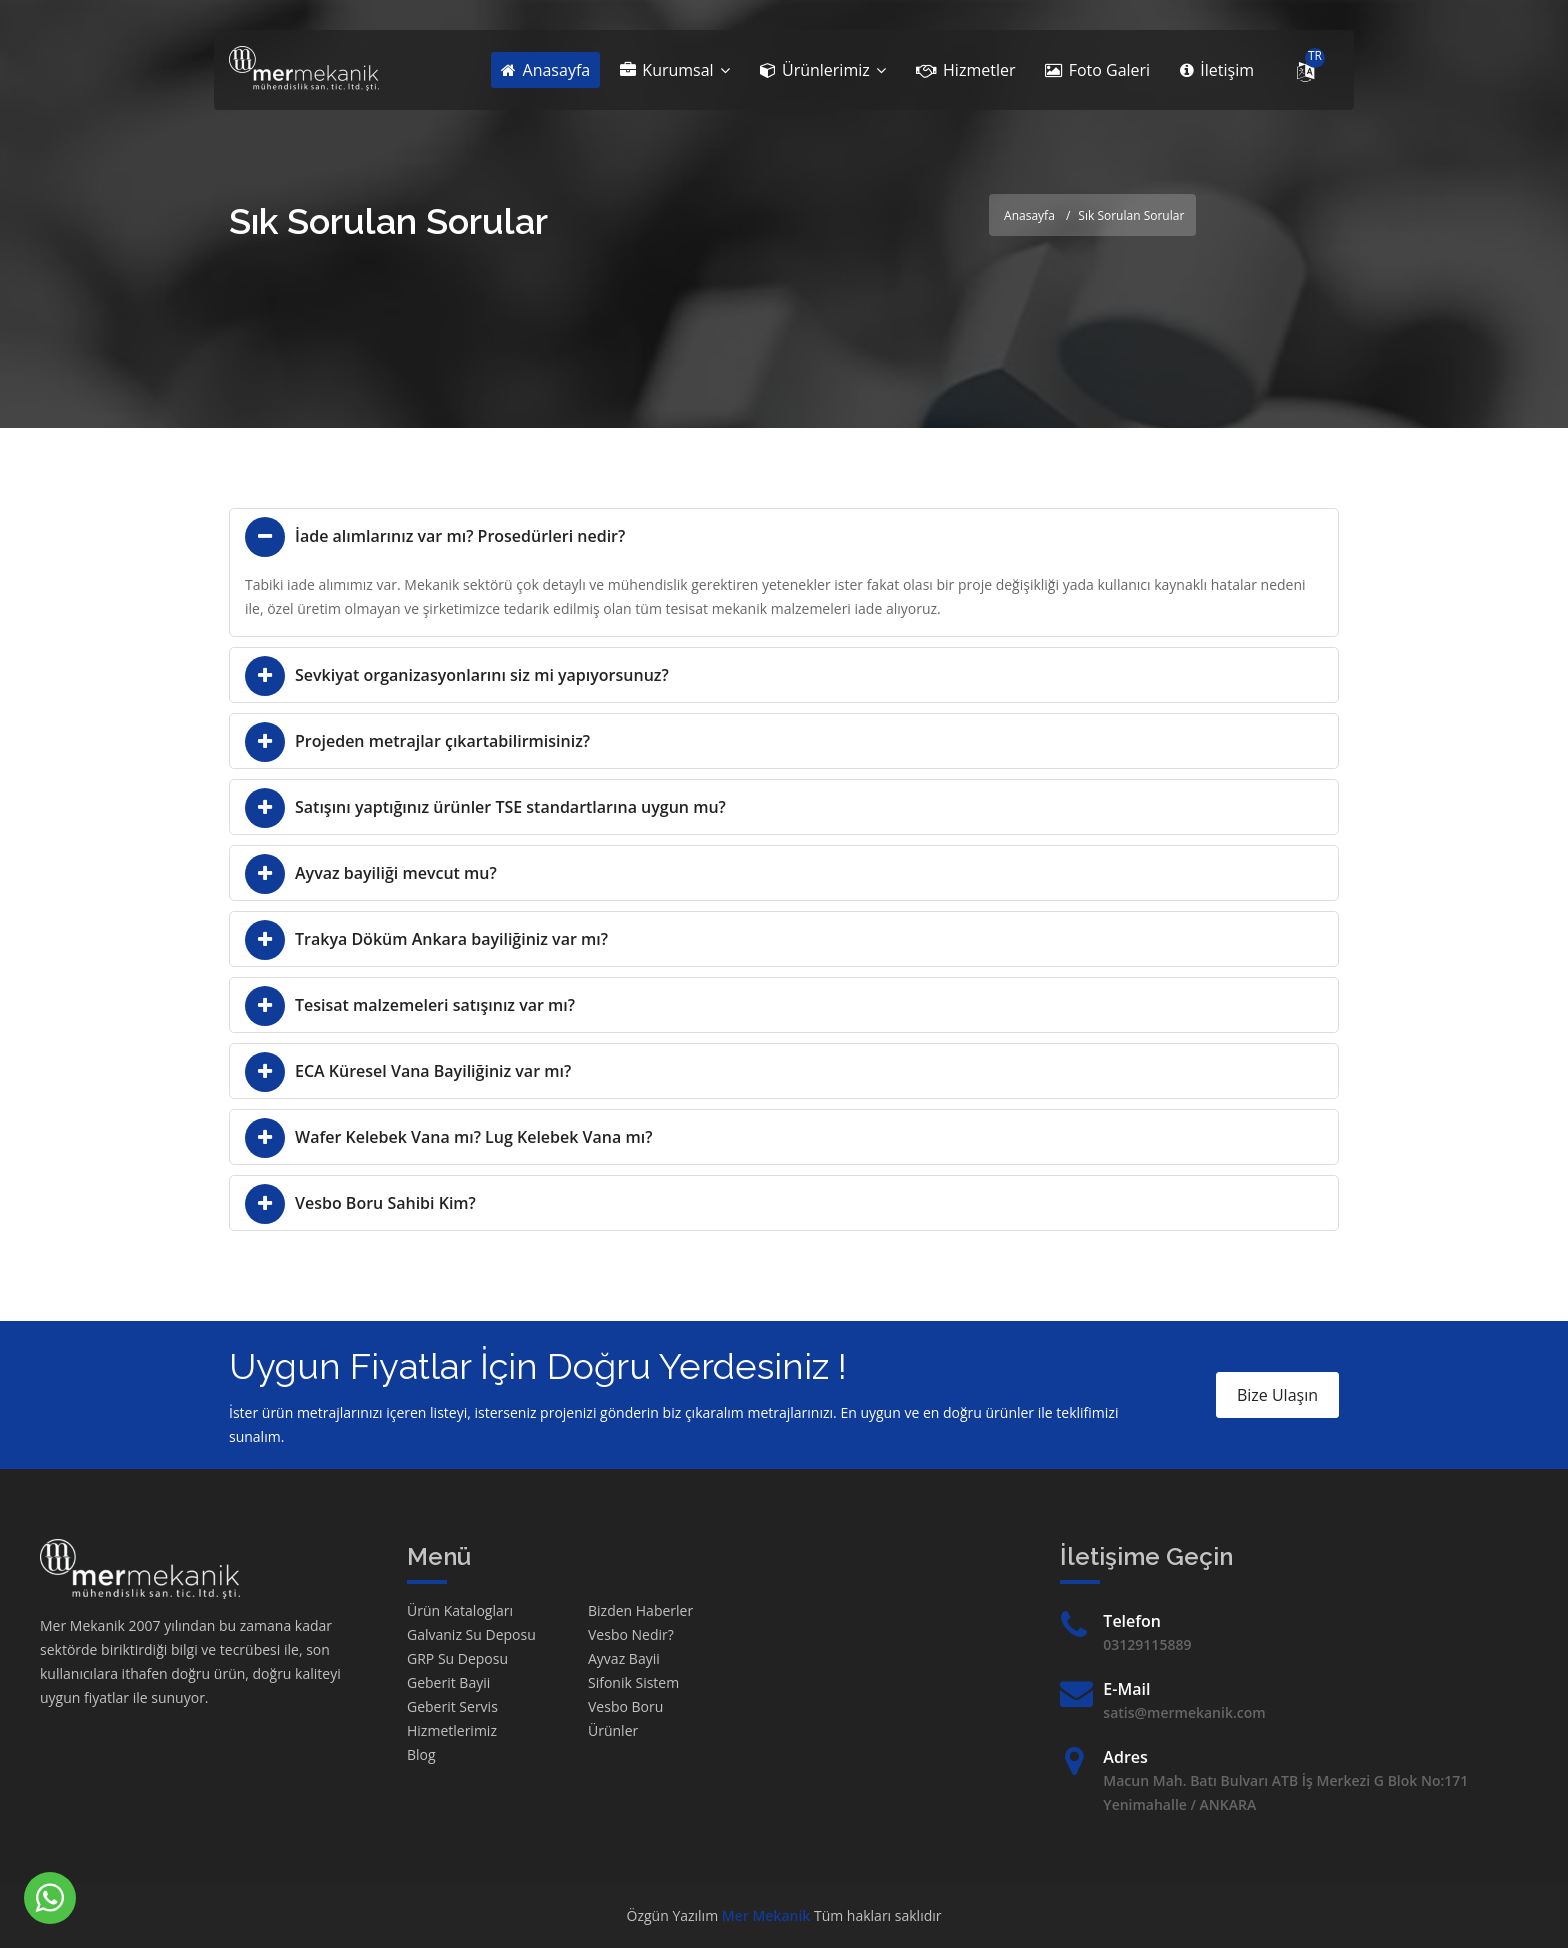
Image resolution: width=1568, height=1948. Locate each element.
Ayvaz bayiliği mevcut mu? (396, 873)
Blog (421, 1754)
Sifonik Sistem (633, 1682)
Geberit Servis (452, 1706)
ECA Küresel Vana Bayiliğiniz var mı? (433, 1071)
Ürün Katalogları (460, 1610)
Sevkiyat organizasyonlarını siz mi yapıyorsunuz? (482, 675)
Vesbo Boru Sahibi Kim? (385, 1203)
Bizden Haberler (640, 1610)
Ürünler (613, 1730)
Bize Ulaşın (1277, 1395)
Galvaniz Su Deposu (471, 1634)
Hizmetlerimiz (452, 1730)
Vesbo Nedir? (631, 1634)
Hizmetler (966, 70)
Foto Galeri (1097, 70)
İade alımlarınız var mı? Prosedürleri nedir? (460, 536)
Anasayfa (545, 70)
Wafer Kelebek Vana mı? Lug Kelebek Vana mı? (473, 1137)
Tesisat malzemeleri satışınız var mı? (435, 1005)
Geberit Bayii (448, 1682)
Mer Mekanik (766, 1915)
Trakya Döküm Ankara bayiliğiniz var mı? (451, 939)
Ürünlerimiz (823, 70)
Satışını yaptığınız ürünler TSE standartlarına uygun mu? (510, 807)
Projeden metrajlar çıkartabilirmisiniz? (442, 741)
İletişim (1217, 70)
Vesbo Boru (625, 1706)
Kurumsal (675, 70)
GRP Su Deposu (457, 1658)
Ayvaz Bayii (624, 1658)
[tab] (784, 536)
